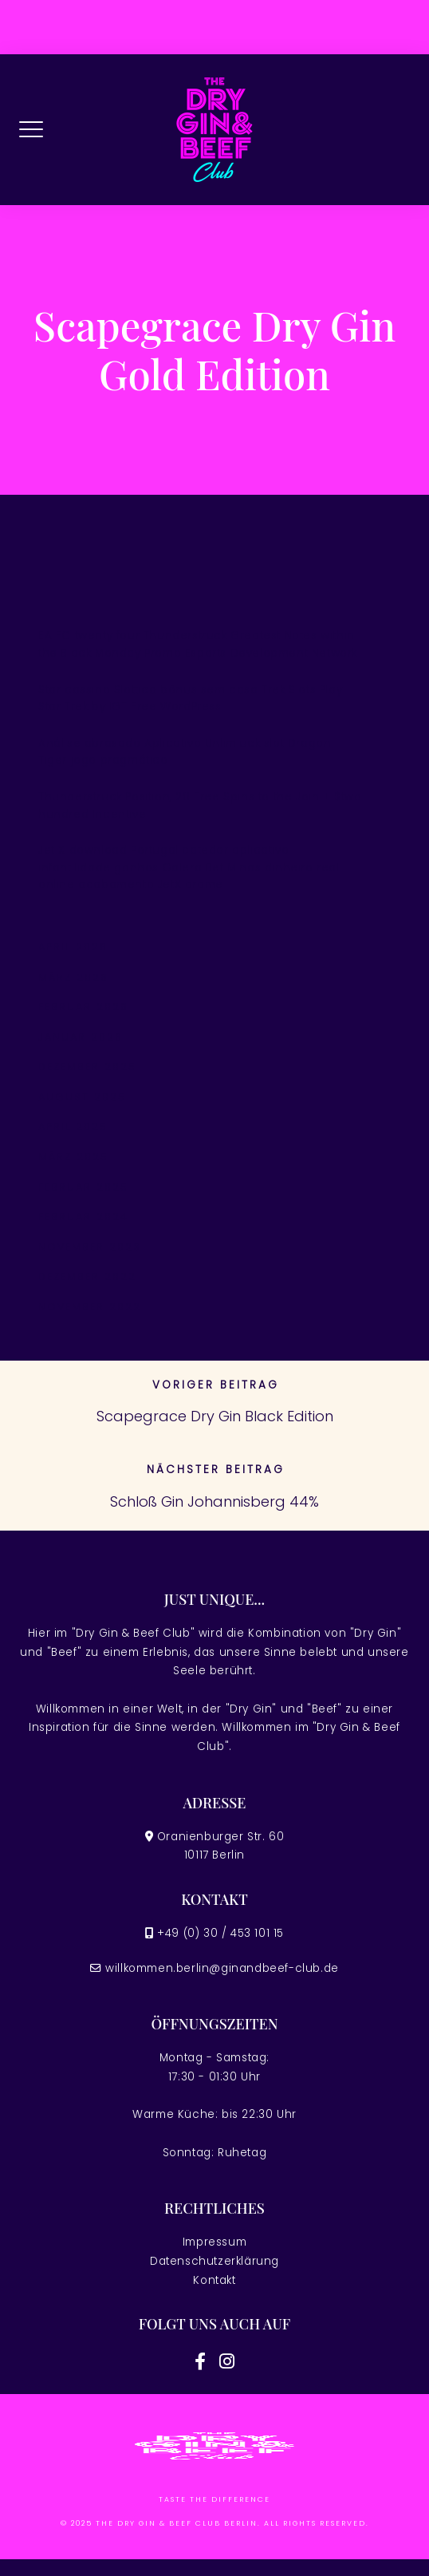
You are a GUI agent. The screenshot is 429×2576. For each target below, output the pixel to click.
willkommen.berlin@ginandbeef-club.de (222, 1968)
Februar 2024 (83, 1216)
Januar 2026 (80, 1037)
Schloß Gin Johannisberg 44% (214, 1501)
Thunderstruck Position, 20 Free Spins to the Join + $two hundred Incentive (200, 805)
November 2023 (89, 1247)
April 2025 (73, 1126)
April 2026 (73, 947)
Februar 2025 (83, 1187)
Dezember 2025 (87, 1066)
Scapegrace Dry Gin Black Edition (214, 1416)
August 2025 (82, 1097)
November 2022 (89, 1307)
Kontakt (214, 2280)
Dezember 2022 (87, 1276)
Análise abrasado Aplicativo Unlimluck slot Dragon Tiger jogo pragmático (184, 752)
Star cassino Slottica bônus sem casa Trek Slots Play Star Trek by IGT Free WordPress (190, 698)
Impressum (214, 2242)
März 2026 (73, 977)
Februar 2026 (83, 1006)
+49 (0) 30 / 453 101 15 (220, 1933)
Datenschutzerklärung (214, 2261)
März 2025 (73, 1157)
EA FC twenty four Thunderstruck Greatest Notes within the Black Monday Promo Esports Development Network (197, 644)
